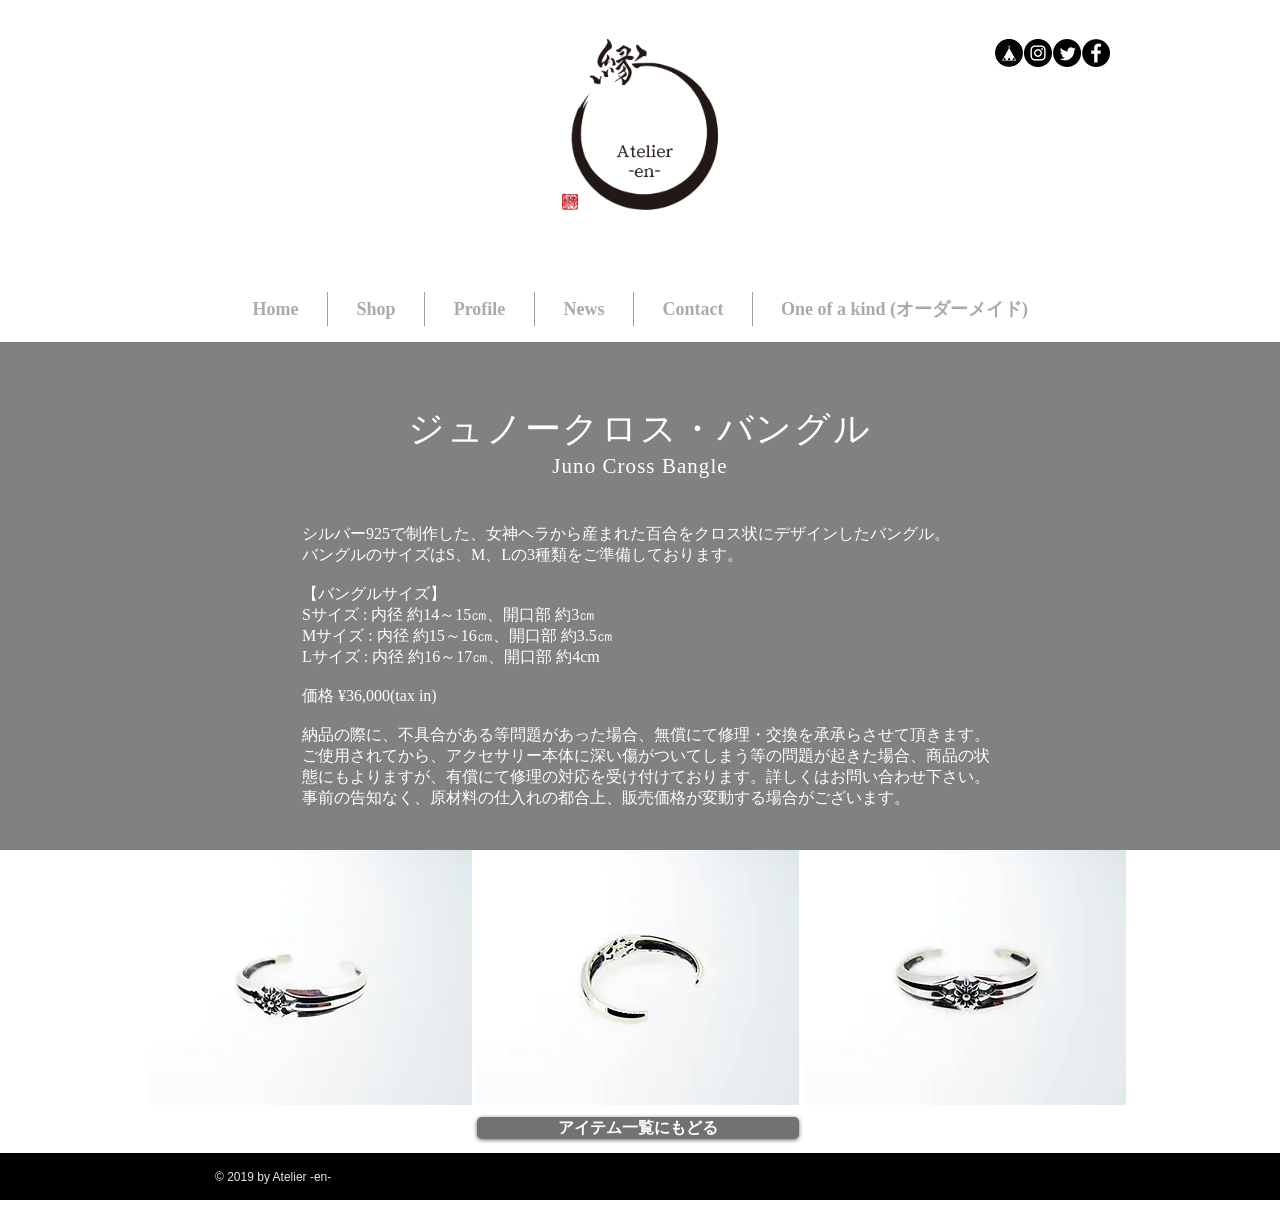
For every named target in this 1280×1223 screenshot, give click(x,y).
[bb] (1009, 53)
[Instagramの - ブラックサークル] (1038, 53)
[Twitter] (1067, 53)
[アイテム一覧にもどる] (638, 1128)
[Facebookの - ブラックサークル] (1096, 53)
